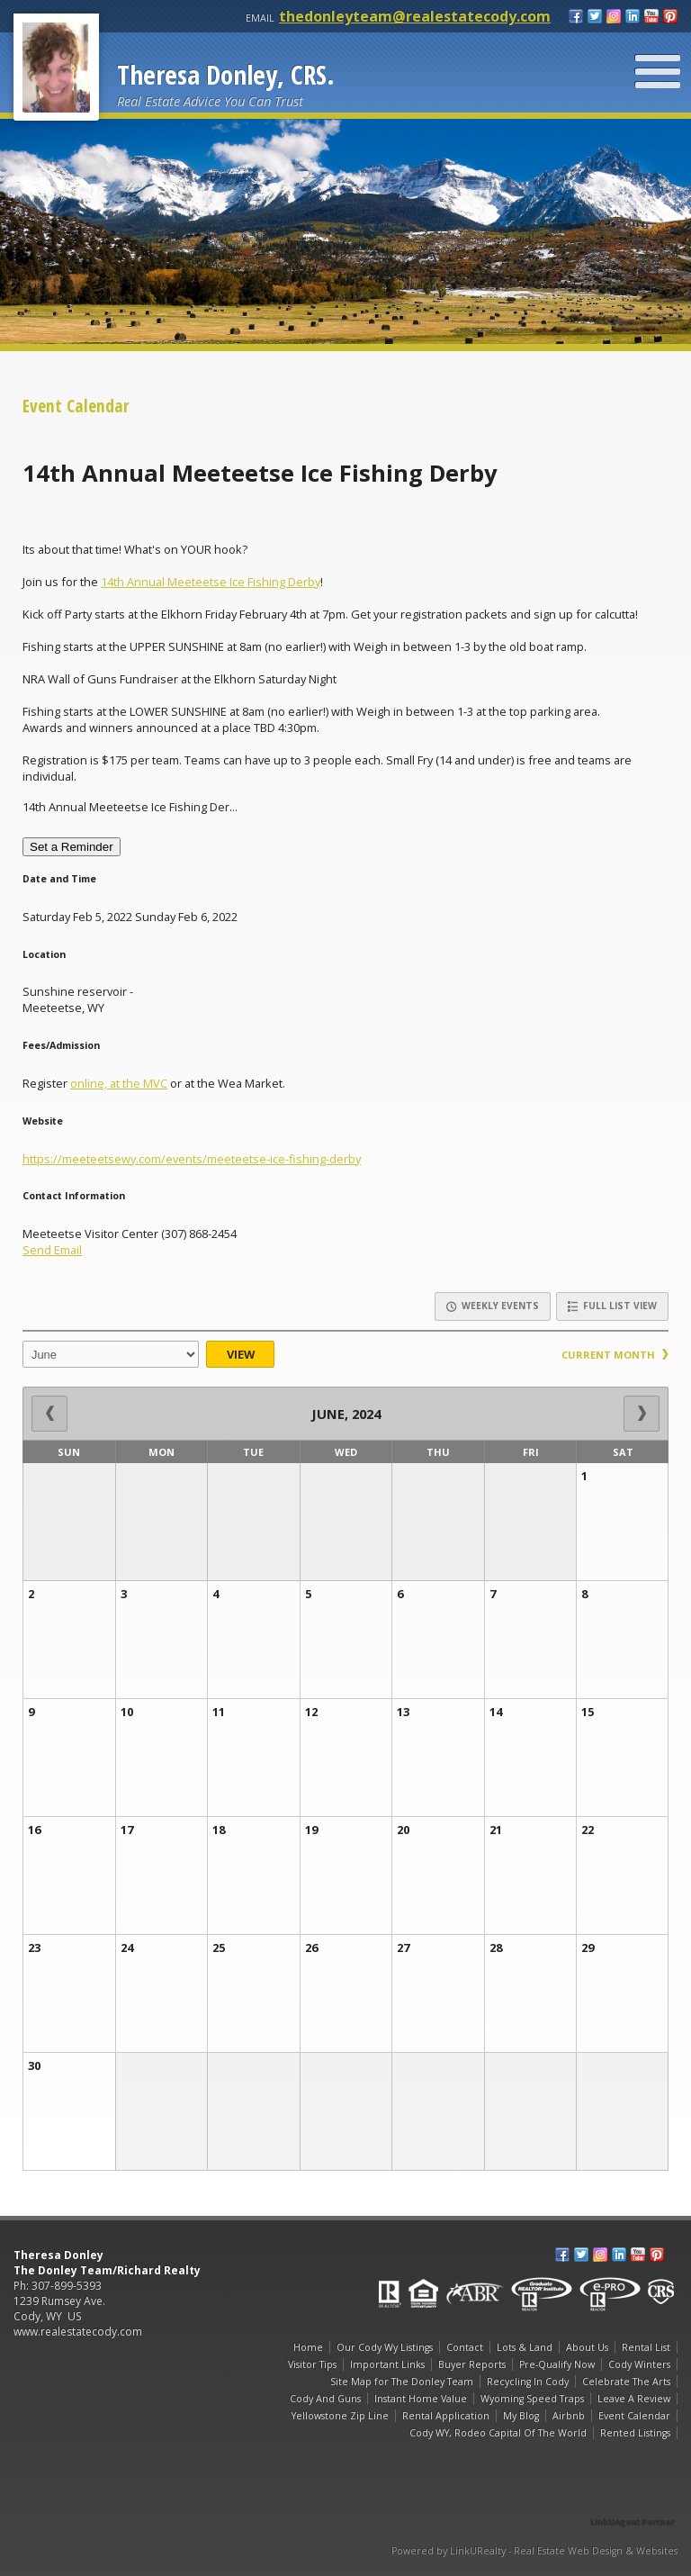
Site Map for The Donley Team (401, 2381)
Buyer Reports (472, 2364)
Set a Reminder (71, 847)
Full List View (612, 1305)
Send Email (52, 1250)
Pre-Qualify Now (557, 2364)
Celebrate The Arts (626, 2381)
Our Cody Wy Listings (385, 2347)
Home (308, 2347)
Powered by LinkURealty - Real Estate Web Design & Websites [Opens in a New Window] (534, 2550)
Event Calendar (634, 2415)
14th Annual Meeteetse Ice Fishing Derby (210, 582)
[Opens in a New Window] (633, 2496)
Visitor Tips (312, 2364)
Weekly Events (492, 1305)
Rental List (646, 2347)
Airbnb (568, 2415)
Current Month (615, 1354)
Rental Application (445, 2415)
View (241, 1354)
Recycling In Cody (528, 2381)
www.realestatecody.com (77, 2331)
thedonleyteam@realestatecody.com (415, 16)
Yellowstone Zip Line (340, 2415)
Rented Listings (635, 2433)
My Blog (521, 2415)
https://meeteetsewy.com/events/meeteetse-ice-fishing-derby (191, 1159)
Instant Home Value (420, 2398)
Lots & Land (524, 2347)
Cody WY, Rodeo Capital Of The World (498, 2433)
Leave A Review (633, 2398)
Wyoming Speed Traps (532, 2398)
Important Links (387, 2364)
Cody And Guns (325, 2398)
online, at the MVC (118, 1083)
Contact (464, 2347)
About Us (587, 2347)
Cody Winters (639, 2364)
